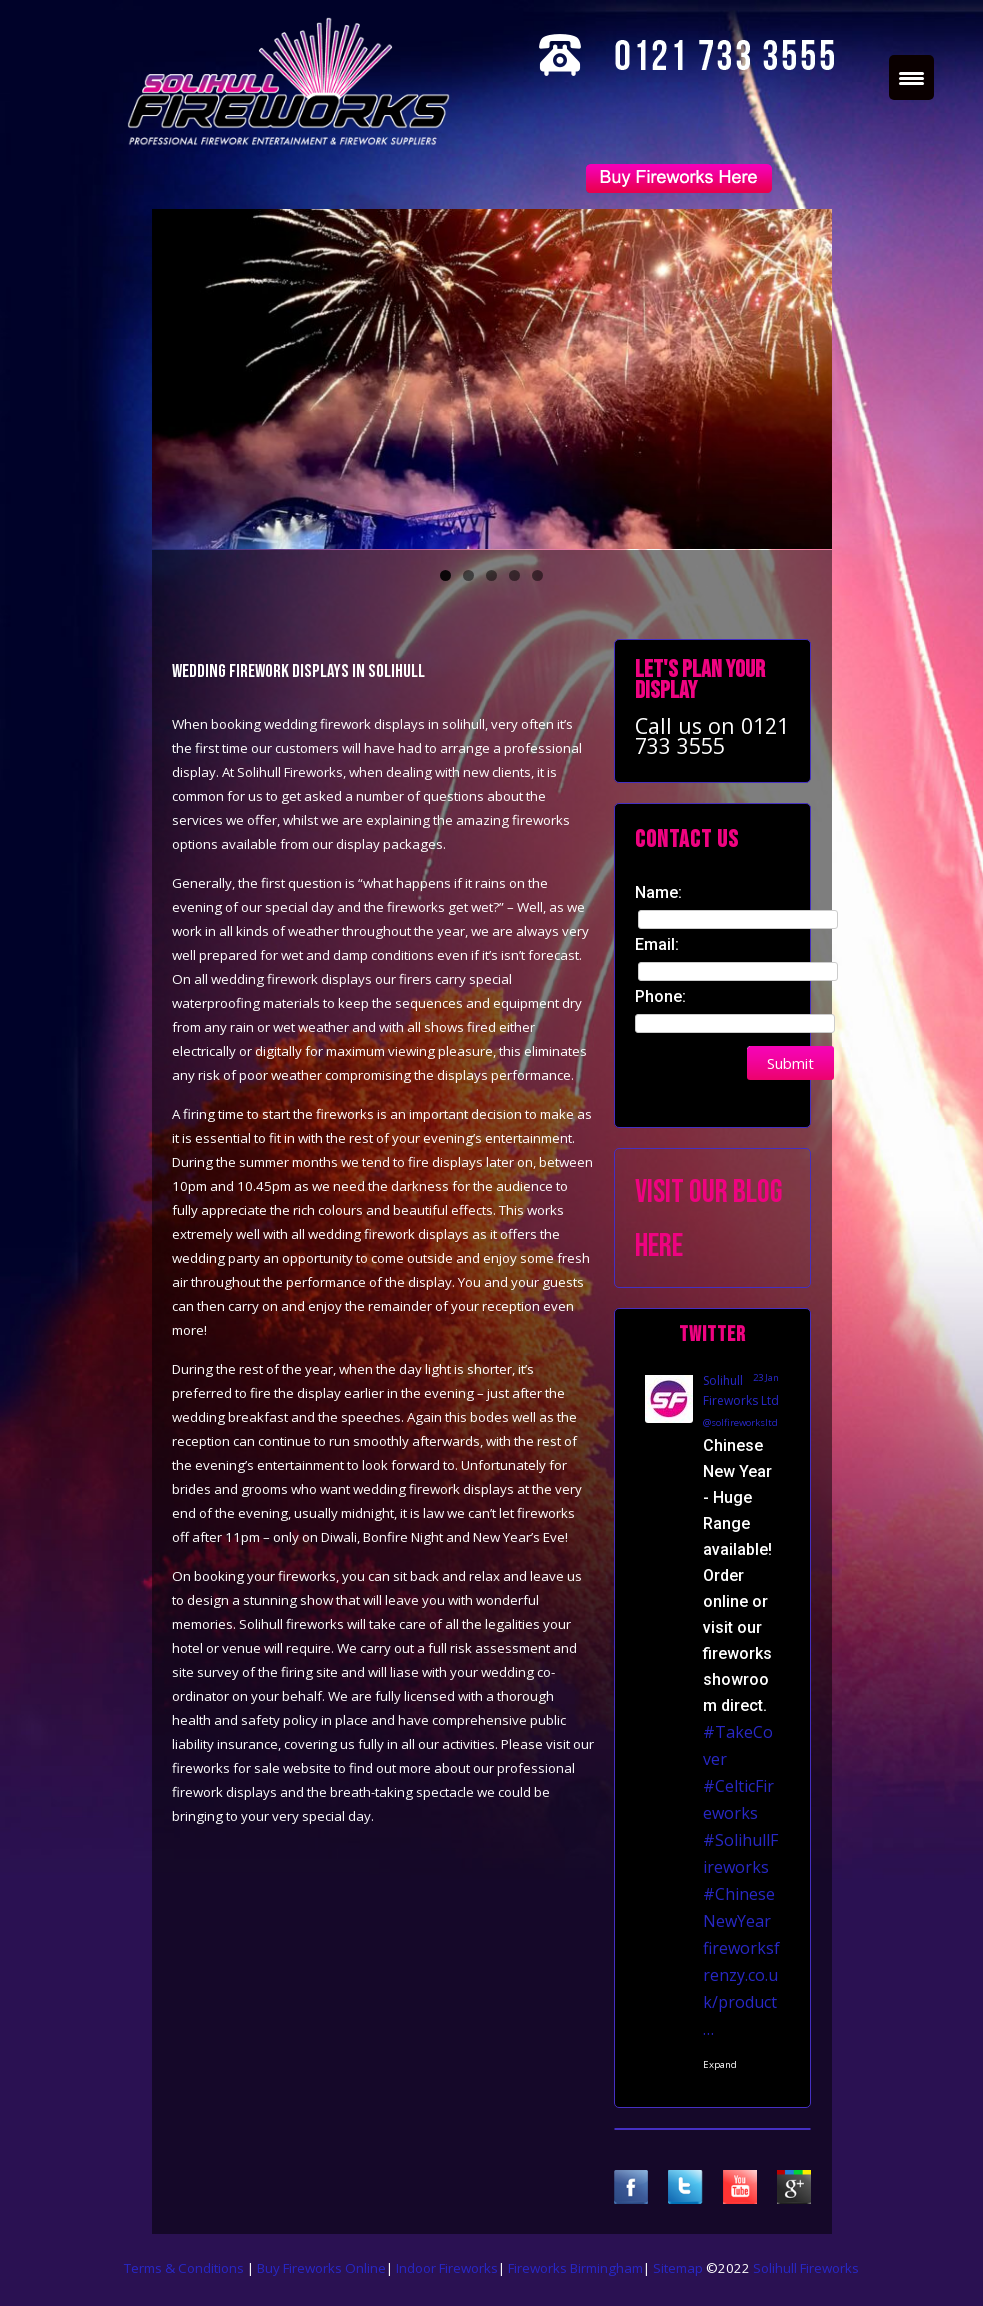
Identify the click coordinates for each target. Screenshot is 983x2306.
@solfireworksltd (740, 1422)
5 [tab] (537, 575)
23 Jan (766, 1377)
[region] (492, 379)
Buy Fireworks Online (321, 2268)
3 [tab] (491, 575)
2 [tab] (468, 575)
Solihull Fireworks (806, 2268)
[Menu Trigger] (911, 77)
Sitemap (678, 2268)
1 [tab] (445, 575)
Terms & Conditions (185, 2268)
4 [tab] (514, 575)
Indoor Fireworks (447, 2268)
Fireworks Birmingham (575, 2268)
